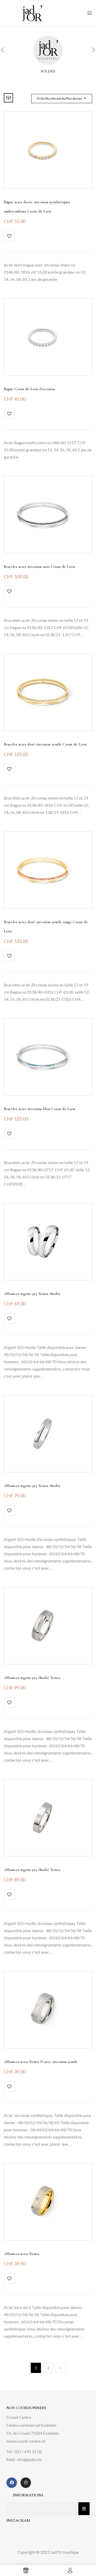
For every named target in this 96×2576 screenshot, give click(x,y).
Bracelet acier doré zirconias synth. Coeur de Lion (45, 744)
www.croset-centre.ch (25, 2441)
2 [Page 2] (48, 2368)
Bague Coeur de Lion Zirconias (29, 388)
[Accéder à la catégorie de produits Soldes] (48, 50)
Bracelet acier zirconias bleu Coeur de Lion (39, 1108)
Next (60, 2368)
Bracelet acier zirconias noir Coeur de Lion (39, 566)
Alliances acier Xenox (21, 2253)
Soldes (48, 71)
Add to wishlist (9, 235)
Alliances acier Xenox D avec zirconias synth (40, 2061)
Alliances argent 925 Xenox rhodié (32, 1293)
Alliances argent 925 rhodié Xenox (32, 1677)
